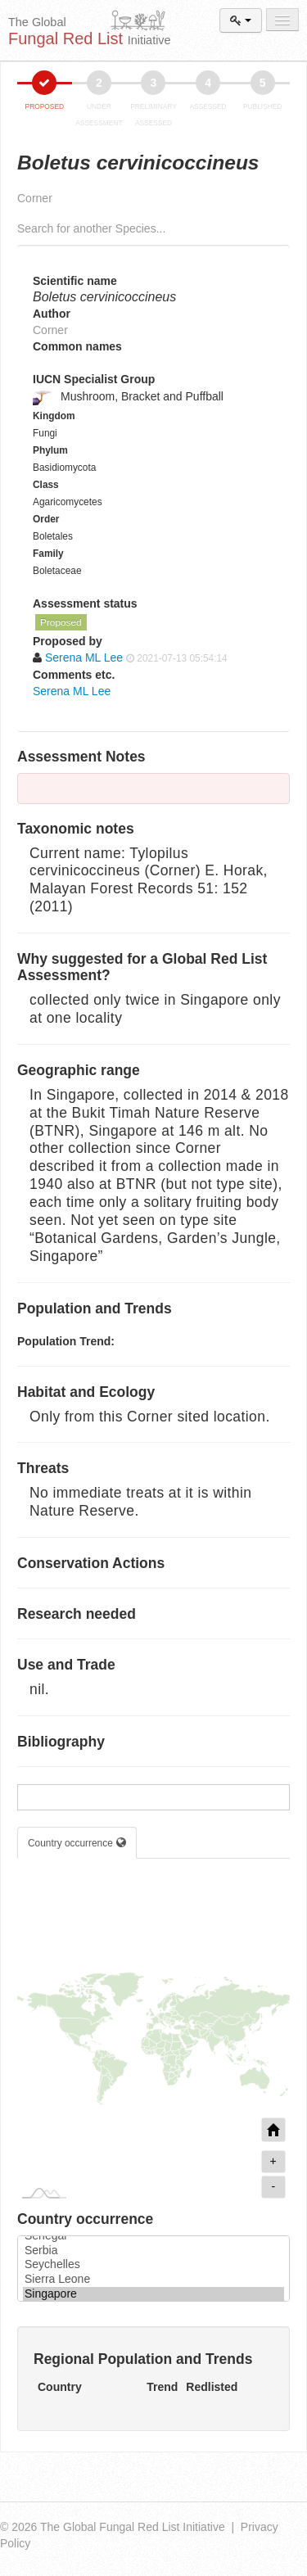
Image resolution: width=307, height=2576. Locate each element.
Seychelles (153, 2264)
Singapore (153, 2294)
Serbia (153, 2251)
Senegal (153, 2236)
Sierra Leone (153, 2279)
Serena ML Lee (72, 691)
